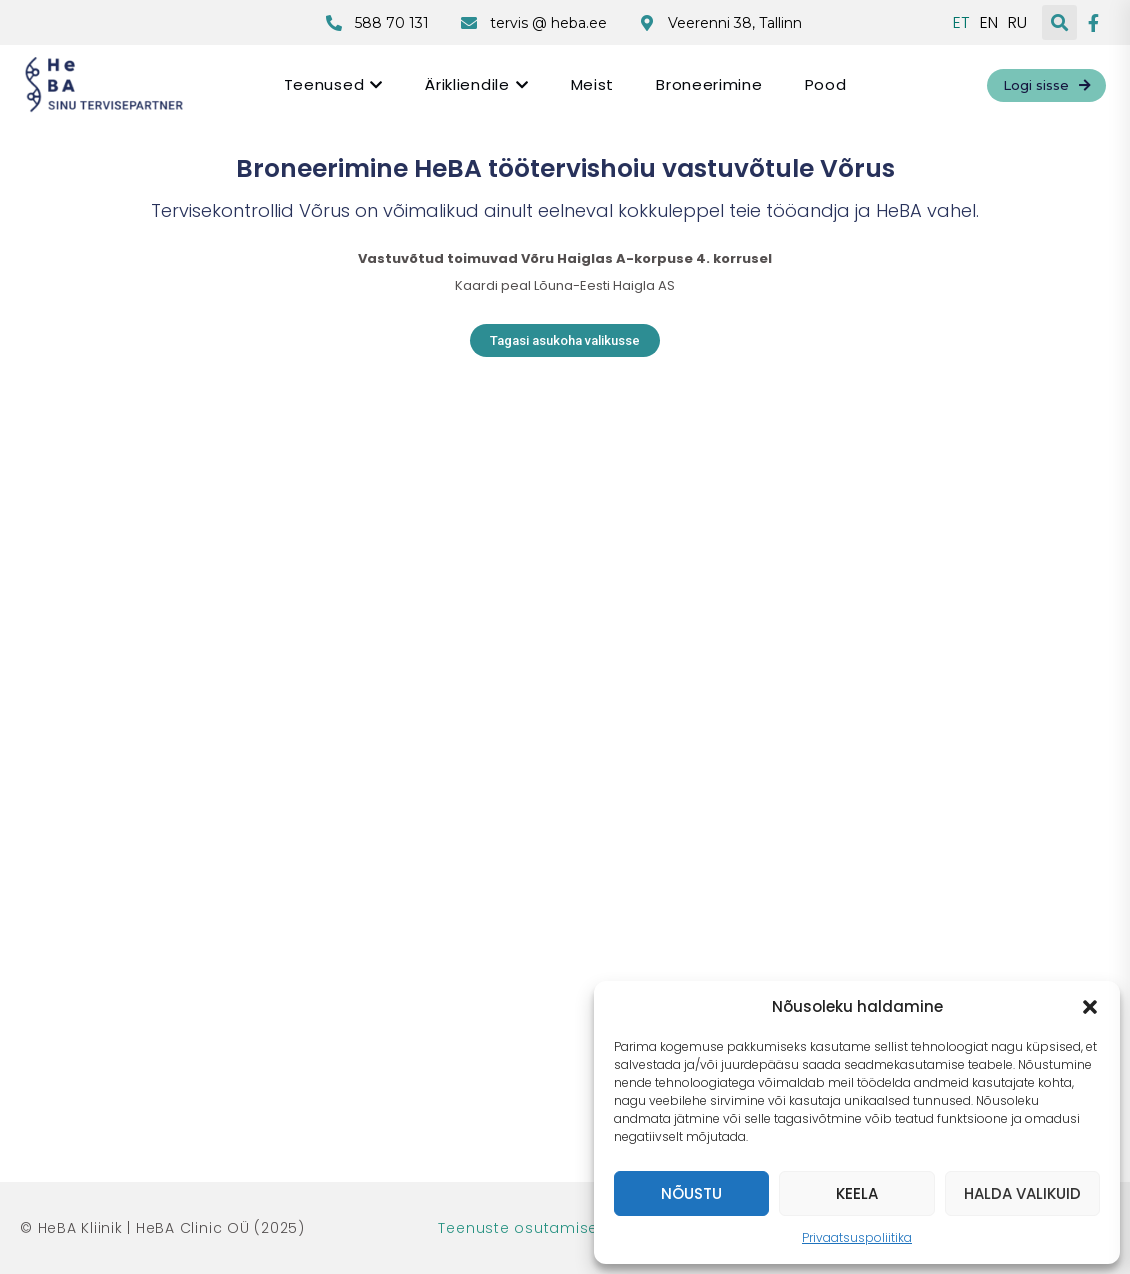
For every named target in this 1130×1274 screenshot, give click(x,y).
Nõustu (691, 1193)
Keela (857, 1193)
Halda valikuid (1022, 1193)
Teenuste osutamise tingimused (564, 1228)
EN (989, 23)
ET (961, 23)
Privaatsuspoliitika (857, 1237)
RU (1017, 23)
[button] (1090, 1007)
